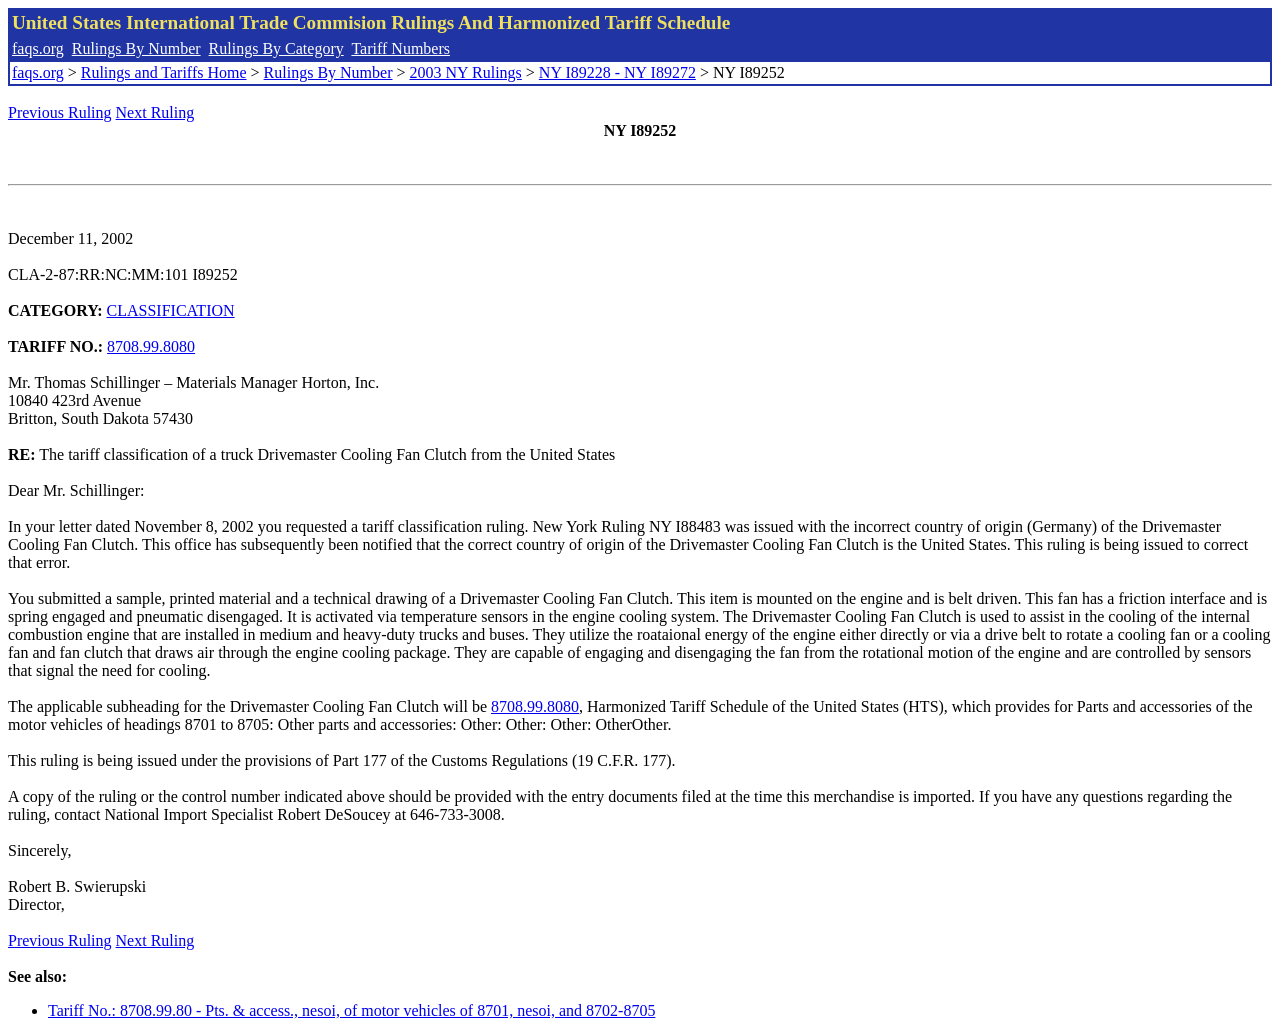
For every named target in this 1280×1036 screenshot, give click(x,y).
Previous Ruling (60, 112)
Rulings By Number (136, 48)
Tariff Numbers (400, 48)
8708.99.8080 (151, 346)
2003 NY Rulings (466, 72)
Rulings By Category (276, 48)
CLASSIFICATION (171, 310)
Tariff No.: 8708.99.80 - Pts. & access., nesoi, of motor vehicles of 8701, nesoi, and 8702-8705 (351, 1010)
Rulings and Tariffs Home (164, 72)
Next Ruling (155, 112)
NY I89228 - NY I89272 (617, 72)
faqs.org (38, 48)
